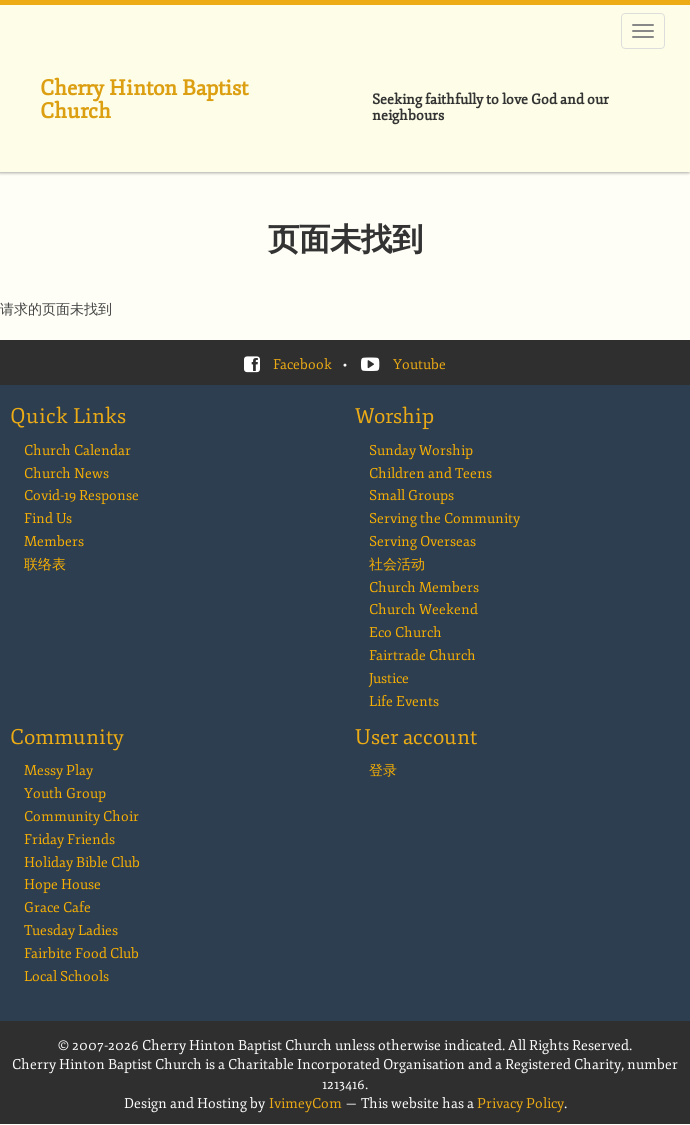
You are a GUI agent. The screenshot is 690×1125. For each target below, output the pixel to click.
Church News (66, 473)
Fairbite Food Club (81, 953)
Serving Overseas (422, 541)
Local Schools (66, 976)
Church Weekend (423, 609)
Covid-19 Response (81, 495)
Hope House (62, 884)
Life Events (404, 701)
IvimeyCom (305, 1103)
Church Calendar (77, 450)
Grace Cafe (57, 907)
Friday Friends (69, 839)
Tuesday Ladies (71, 930)
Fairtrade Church (422, 655)
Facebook (302, 364)
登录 (383, 770)
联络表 (45, 564)
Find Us (48, 518)
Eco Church (405, 632)
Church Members (424, 587)
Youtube (419, 364)
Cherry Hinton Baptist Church (144, 99)
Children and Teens (430, 473)
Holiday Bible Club (82, 862)
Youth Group (65, 793)
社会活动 (397, 564)
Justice (389, 678)
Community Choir (81, 816)
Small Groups (411, 495)
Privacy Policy (520, 1103)
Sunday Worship (421, 450)
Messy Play (58, 770)
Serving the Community (444, 518)
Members (54, 541)
